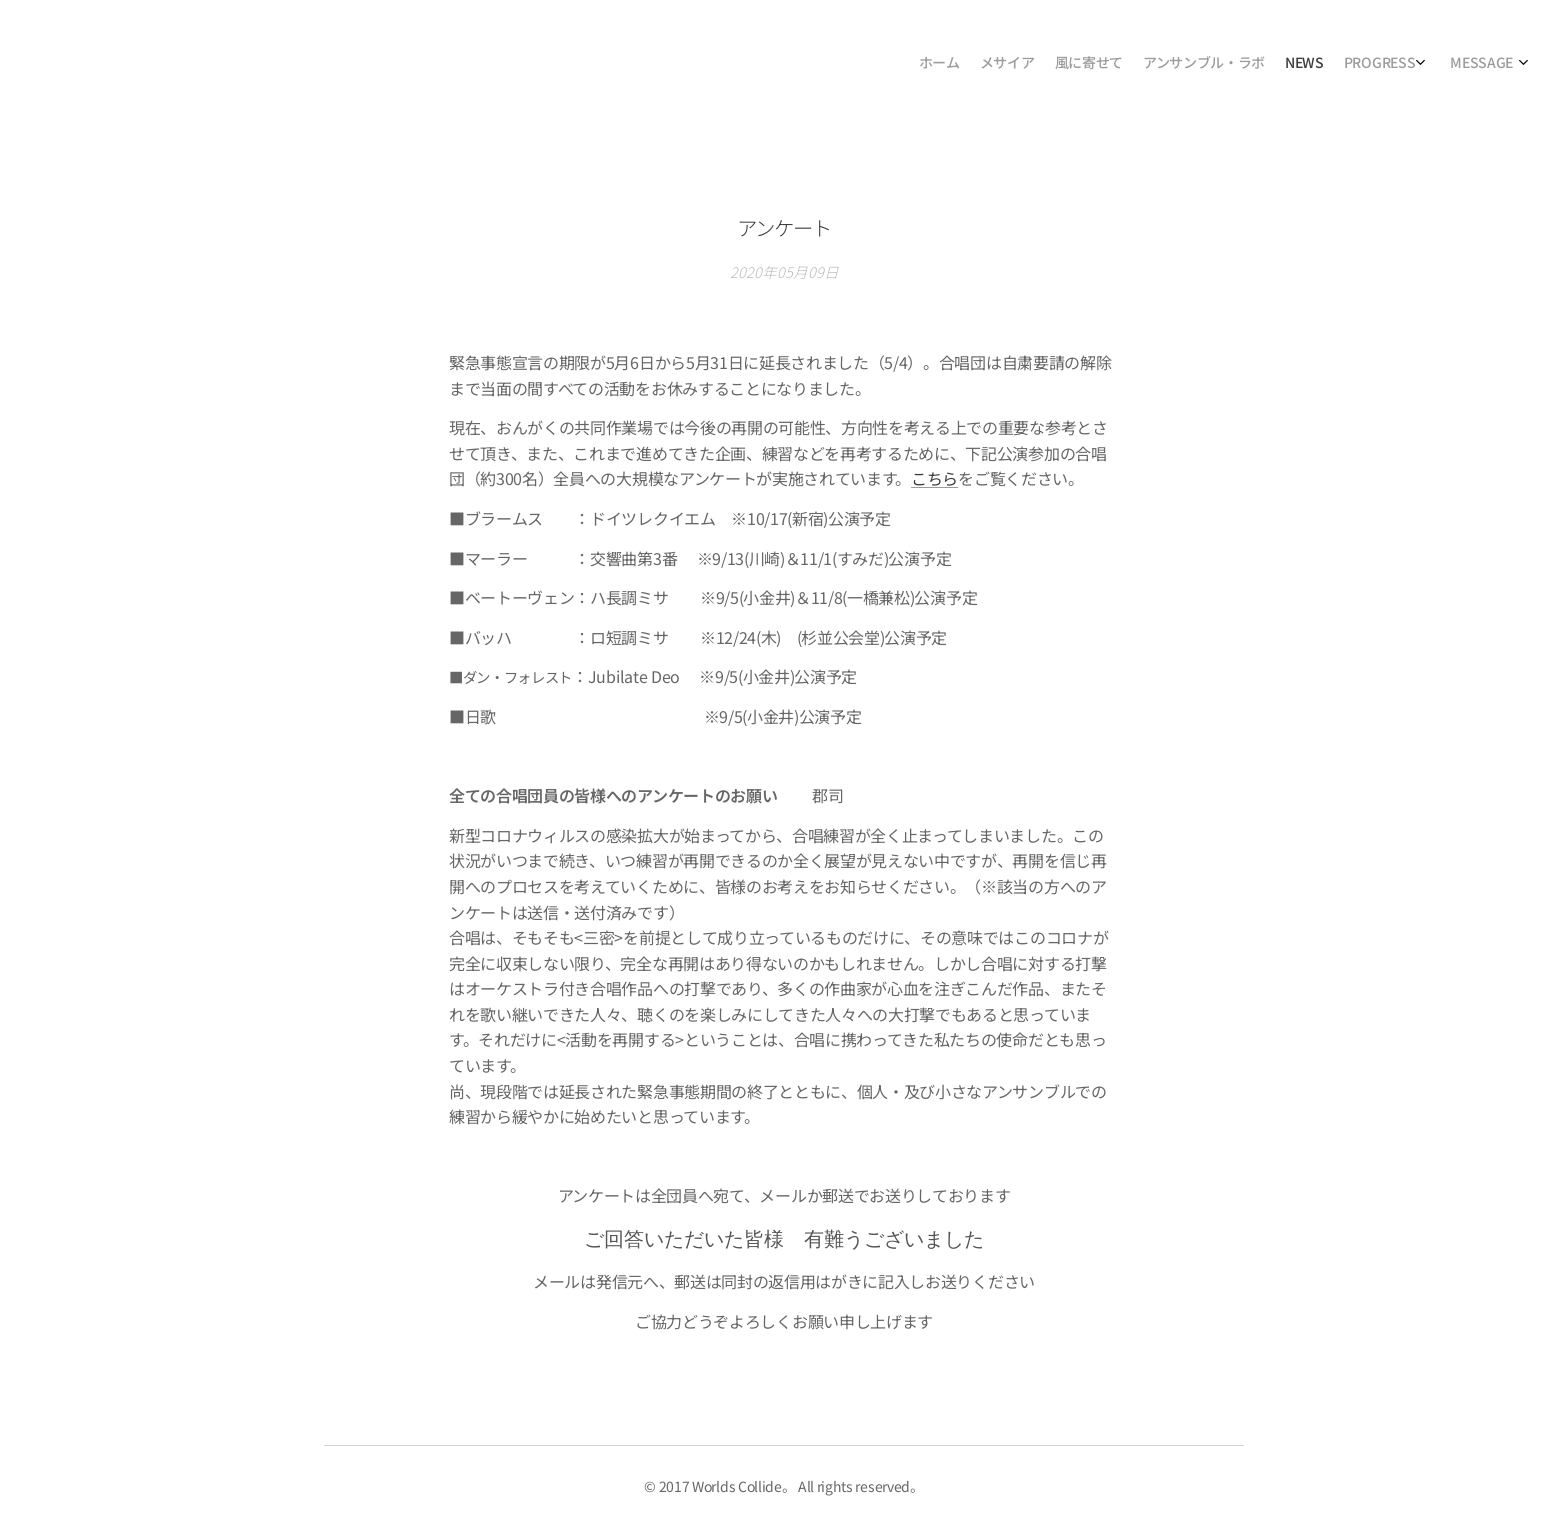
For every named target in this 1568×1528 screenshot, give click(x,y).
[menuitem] (1380, 65)
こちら (934, 478)
